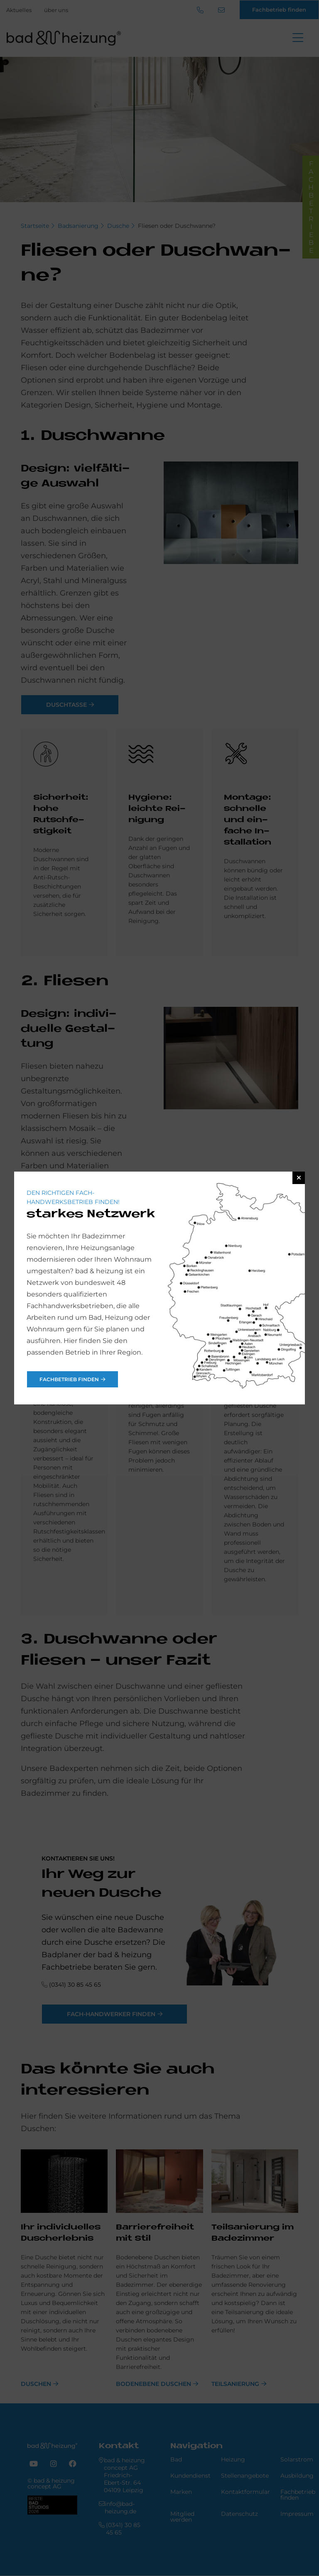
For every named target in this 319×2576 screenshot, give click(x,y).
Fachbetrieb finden (69, 1379)
